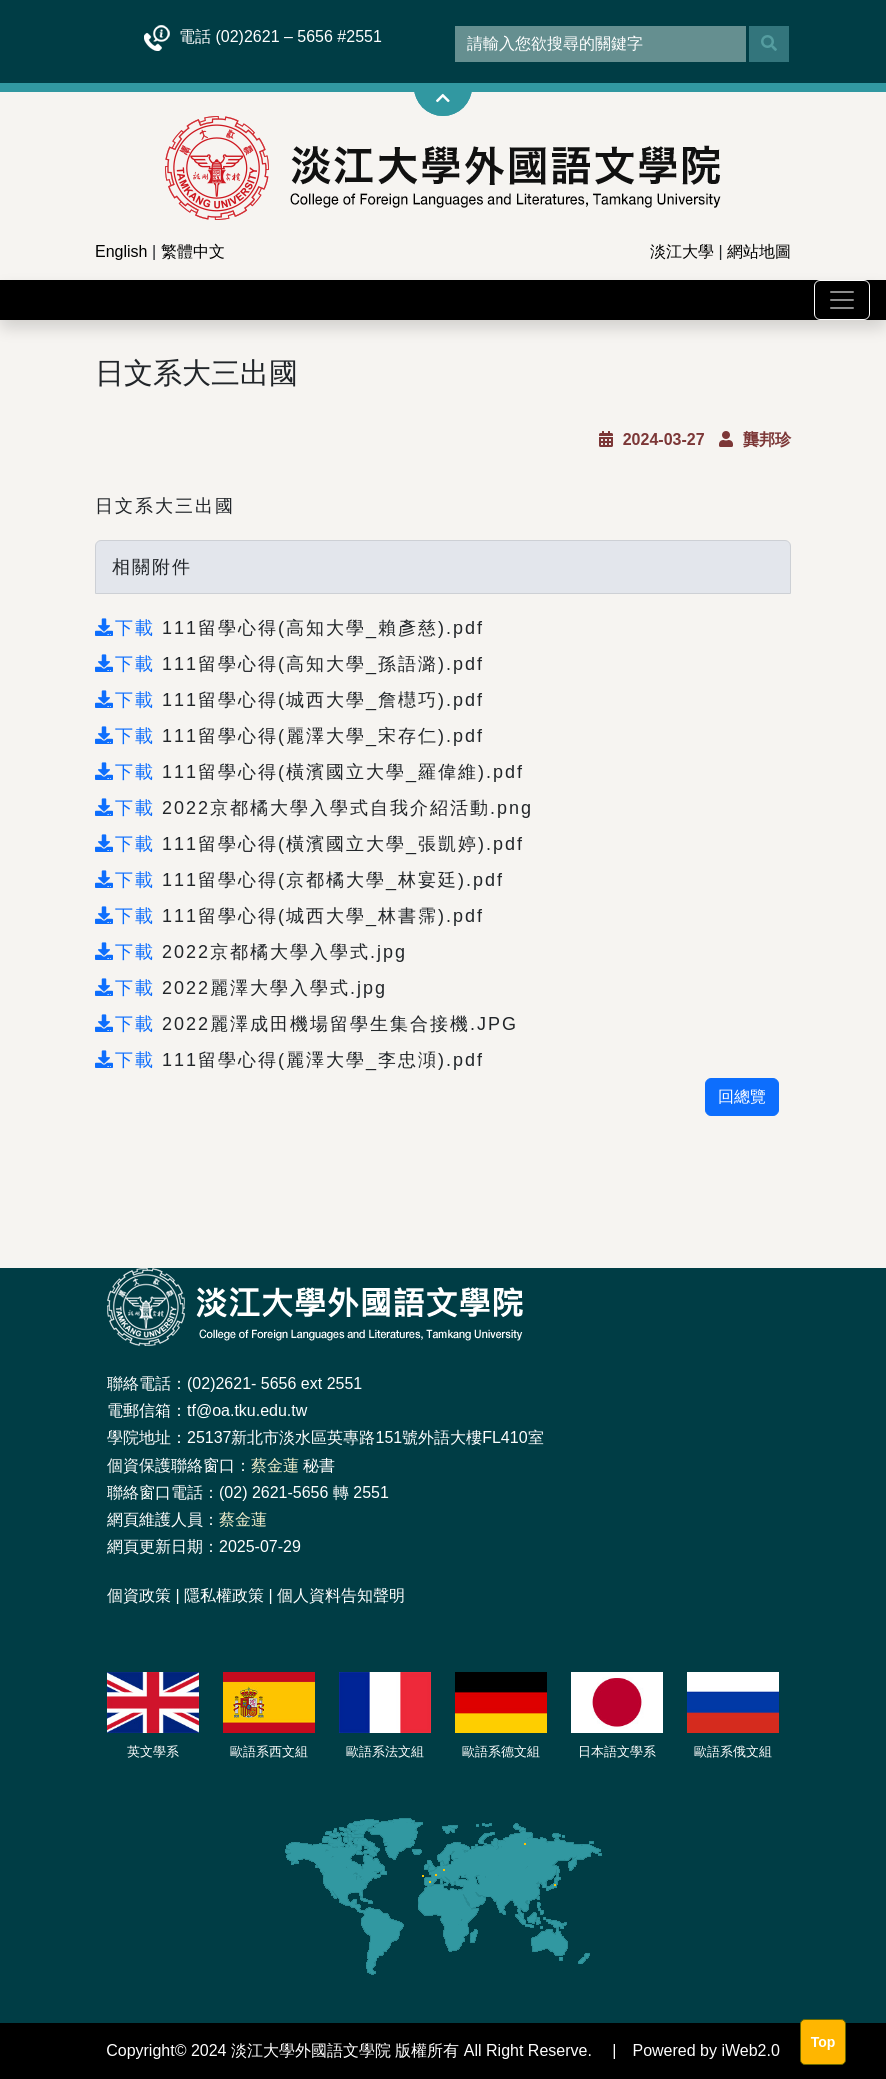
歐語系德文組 (501, 1751)
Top (823, 2042)
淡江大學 (682, 251)
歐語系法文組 (385, 1751)
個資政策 (139, 1595)
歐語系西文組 (269, 1751)
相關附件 (152, 567)
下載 (128, 628)
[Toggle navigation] (842, 300)
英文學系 (153, 1751)
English (121, 251)
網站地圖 (759, 251)
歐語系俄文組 (733, 1751)
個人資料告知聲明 (341, 1595)
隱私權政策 (224, 1595)
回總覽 (742, 1096)
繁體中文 (193, 251)
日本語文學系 (617, 1751)
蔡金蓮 (275, 1465)
